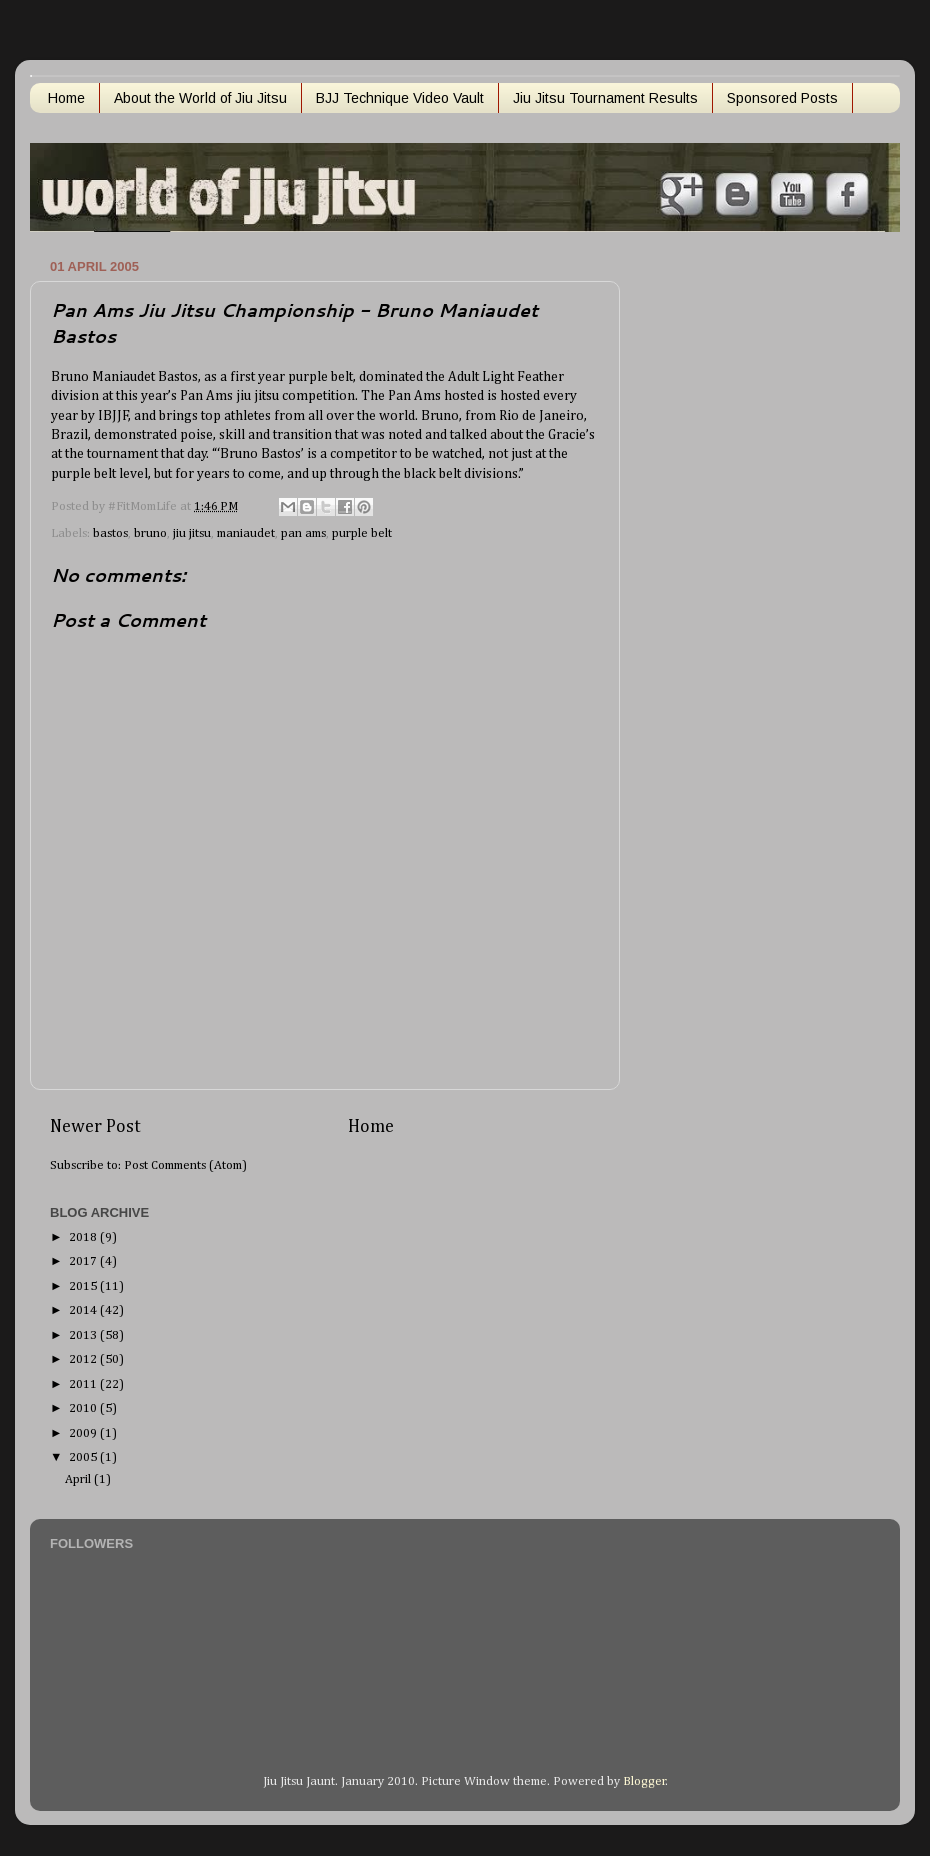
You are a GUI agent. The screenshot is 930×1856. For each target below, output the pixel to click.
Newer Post (95, 1127)
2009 (84, 1433)
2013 (84, 1335)
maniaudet (246, 533)
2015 (84, 1286)
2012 (84, 1359)
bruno (150, 533)
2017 (84, 1261)
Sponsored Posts (782, 98)
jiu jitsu (192, 533)
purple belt (362, 533)
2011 (84, 1384)
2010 (84, 1408)
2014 (84, 1310)
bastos (110, 533)
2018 (84, 1237)
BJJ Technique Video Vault (400, 98)
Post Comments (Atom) (185, 1165)
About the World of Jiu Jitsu (200, 98)
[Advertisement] (725, 553)
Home (66, 98)
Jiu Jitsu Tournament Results (605, 98)
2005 (84, 1457)
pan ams (303, 533)
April (79, 1479)
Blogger (644, 1781)
